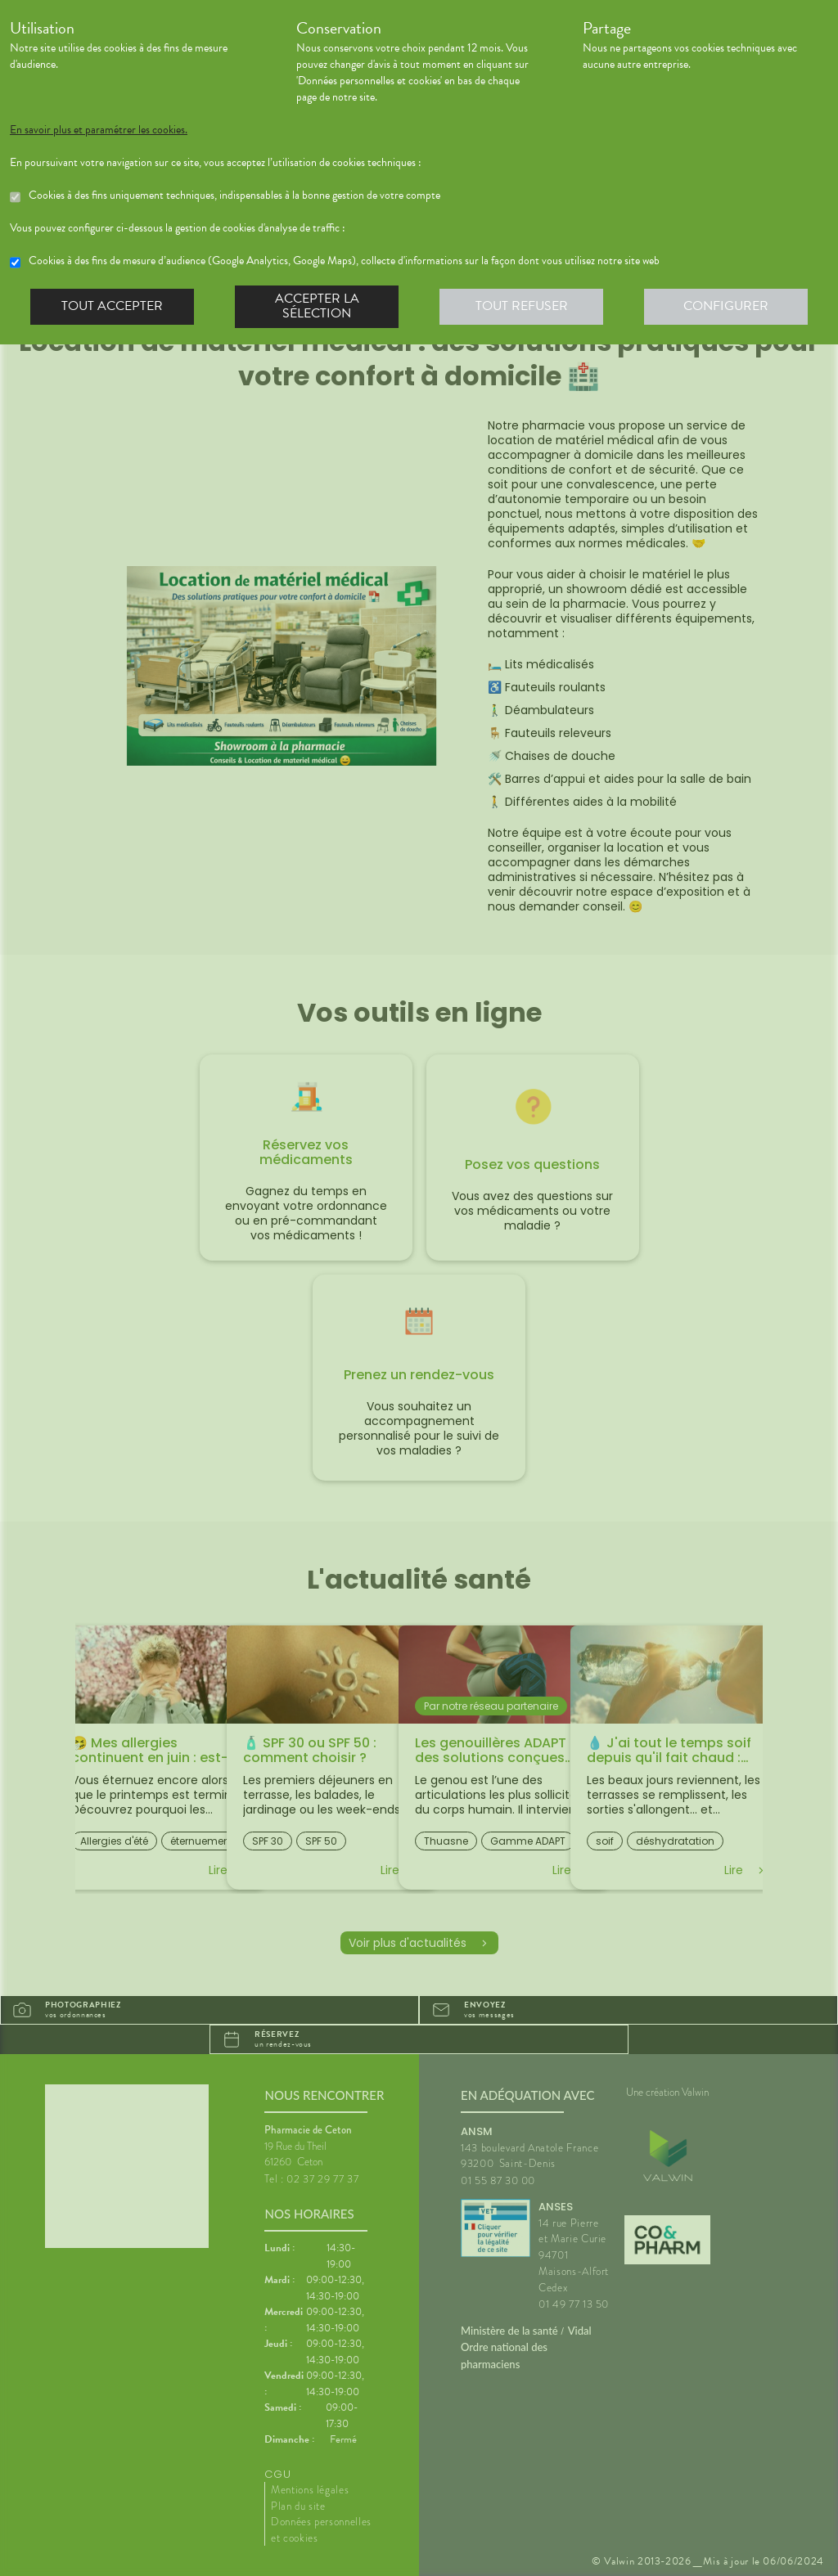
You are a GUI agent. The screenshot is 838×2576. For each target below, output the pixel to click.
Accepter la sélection (317, 306)
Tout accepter (112, 306)
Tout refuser (521, 306)
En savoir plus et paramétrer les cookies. (98, 130)
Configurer (725, 306)
